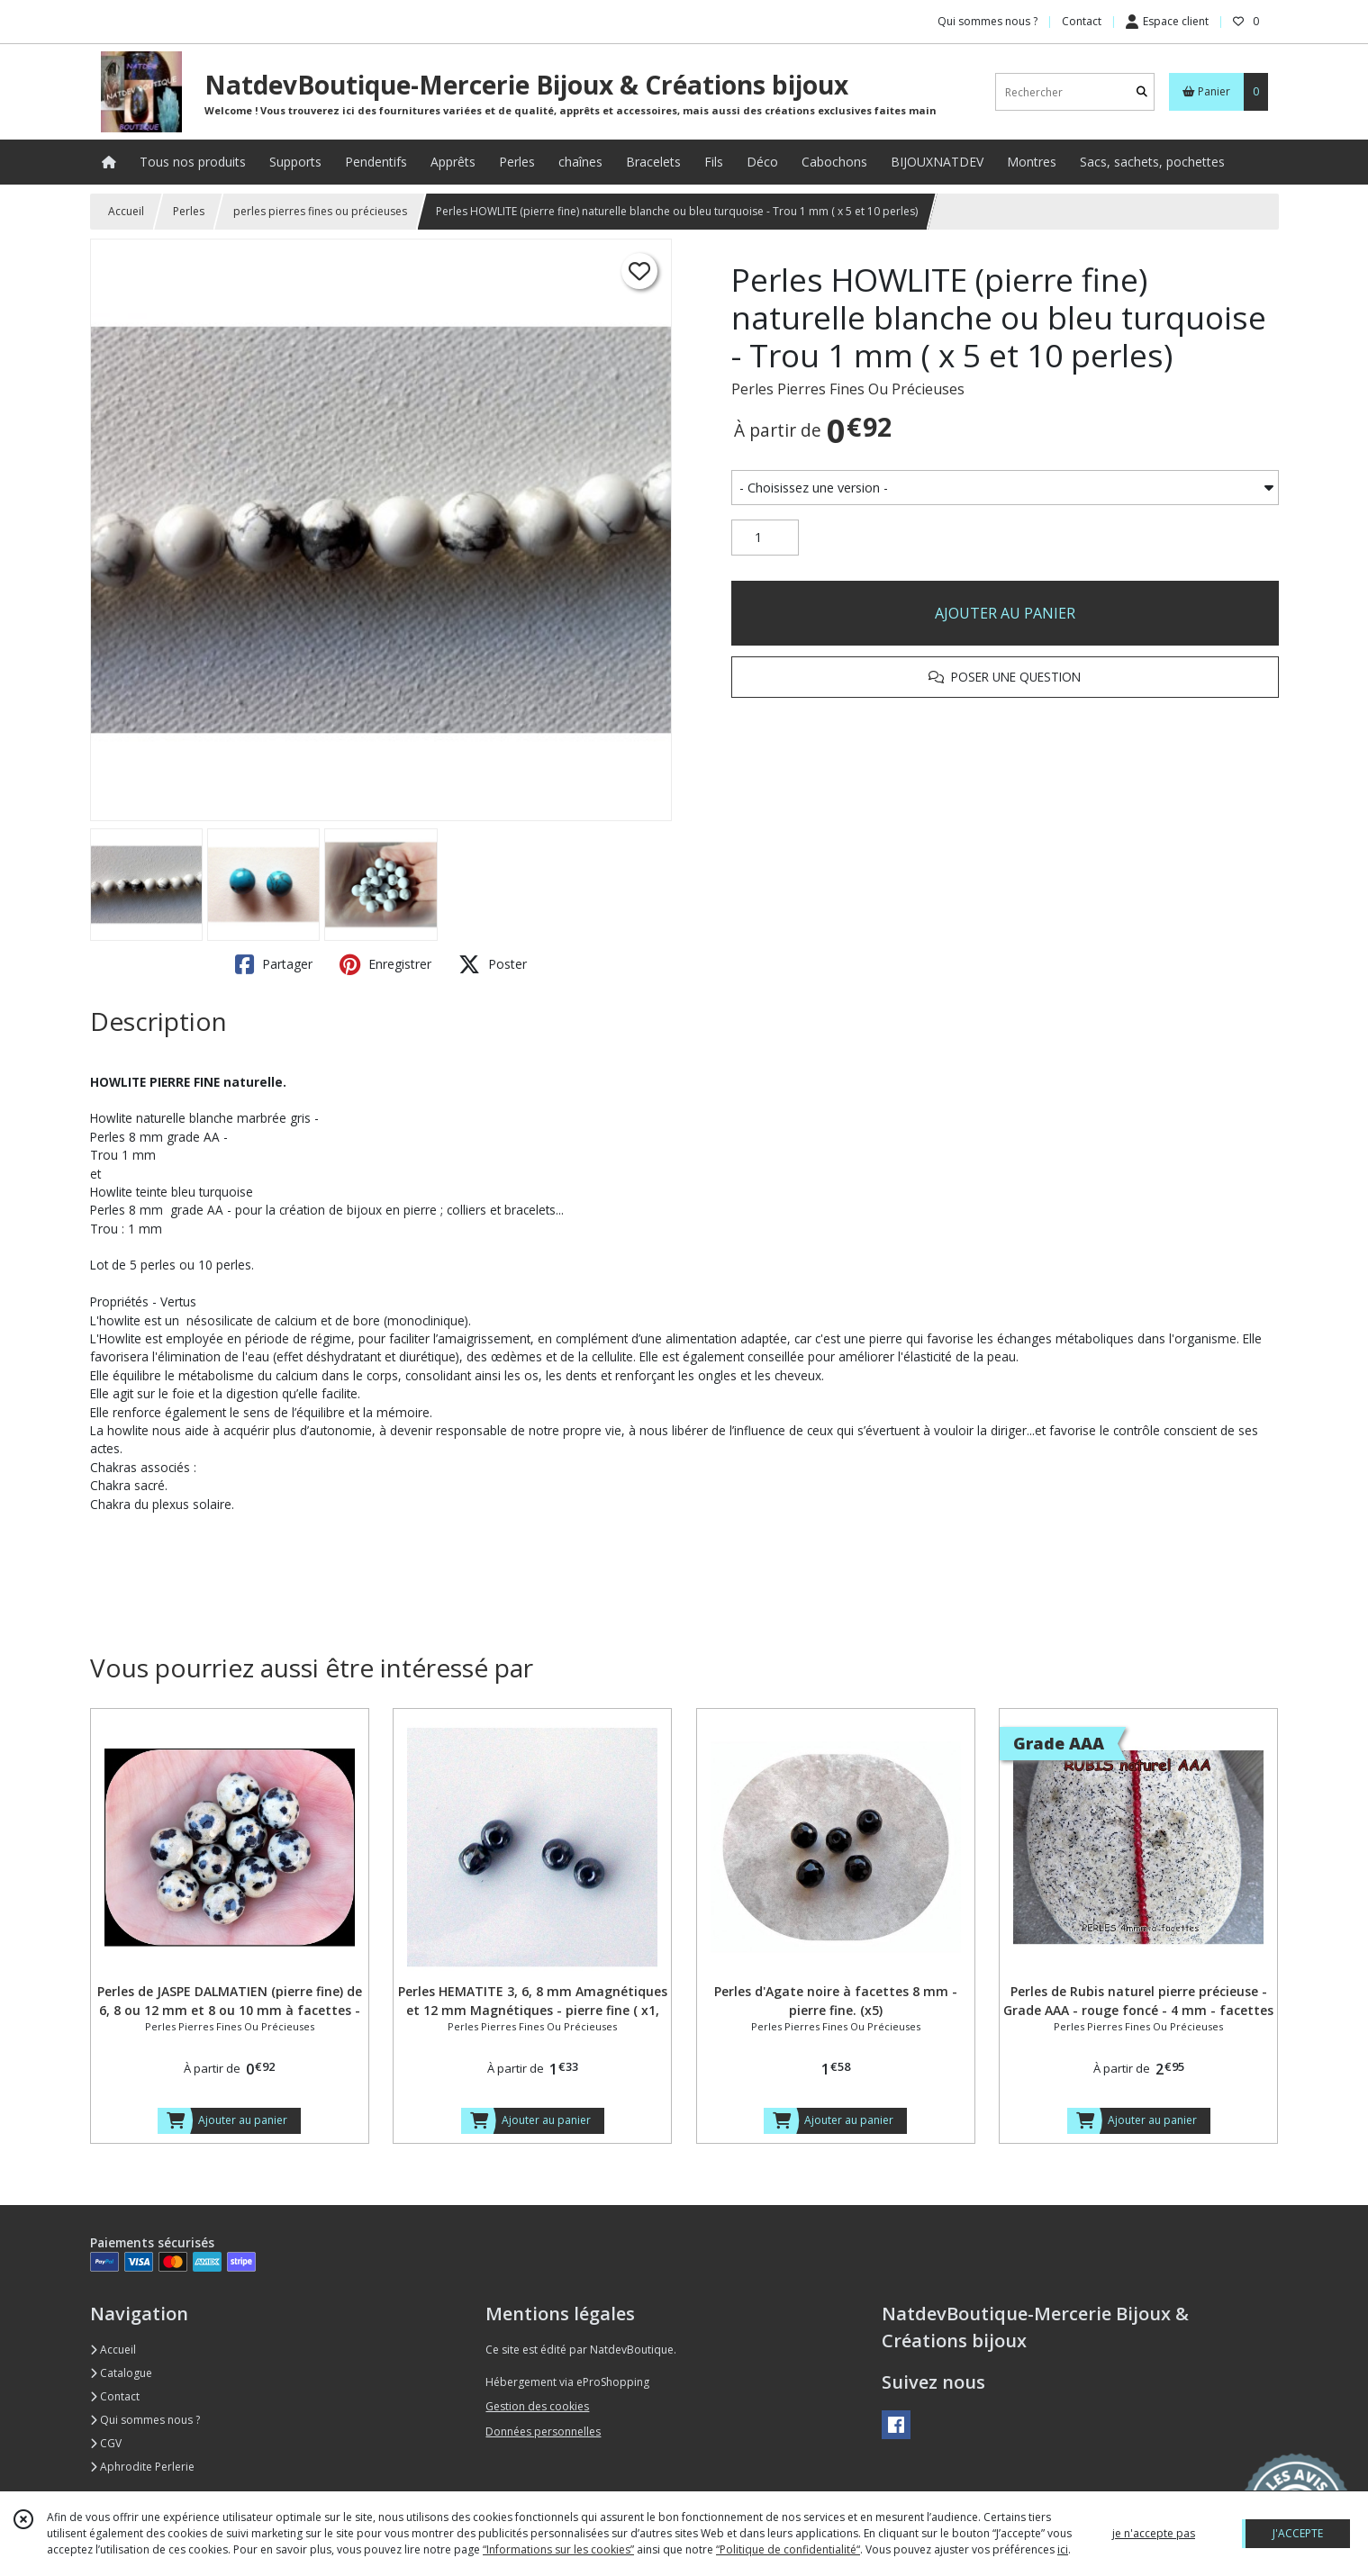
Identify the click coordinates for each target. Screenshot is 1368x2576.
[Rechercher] (1142, 92)
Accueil (126, 211)
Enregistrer (385, 964)
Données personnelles (543, 2431)
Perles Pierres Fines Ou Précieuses (848, 389)
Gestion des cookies (537, 2406)
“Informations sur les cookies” (558, 2549)
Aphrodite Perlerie (142, 2466)
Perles (188, 211)
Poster (492, 964)
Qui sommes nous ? (145, 2419)
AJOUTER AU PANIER (1005, 613)
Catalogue (121, 2373)
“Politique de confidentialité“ (788, 2549)
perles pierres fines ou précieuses (320, 211)
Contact (1081, 21)
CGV (106, 2443)
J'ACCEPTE (1298, 2533)
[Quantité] (765, 538)
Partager (274, 964)
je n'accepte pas (1153, 2533)
